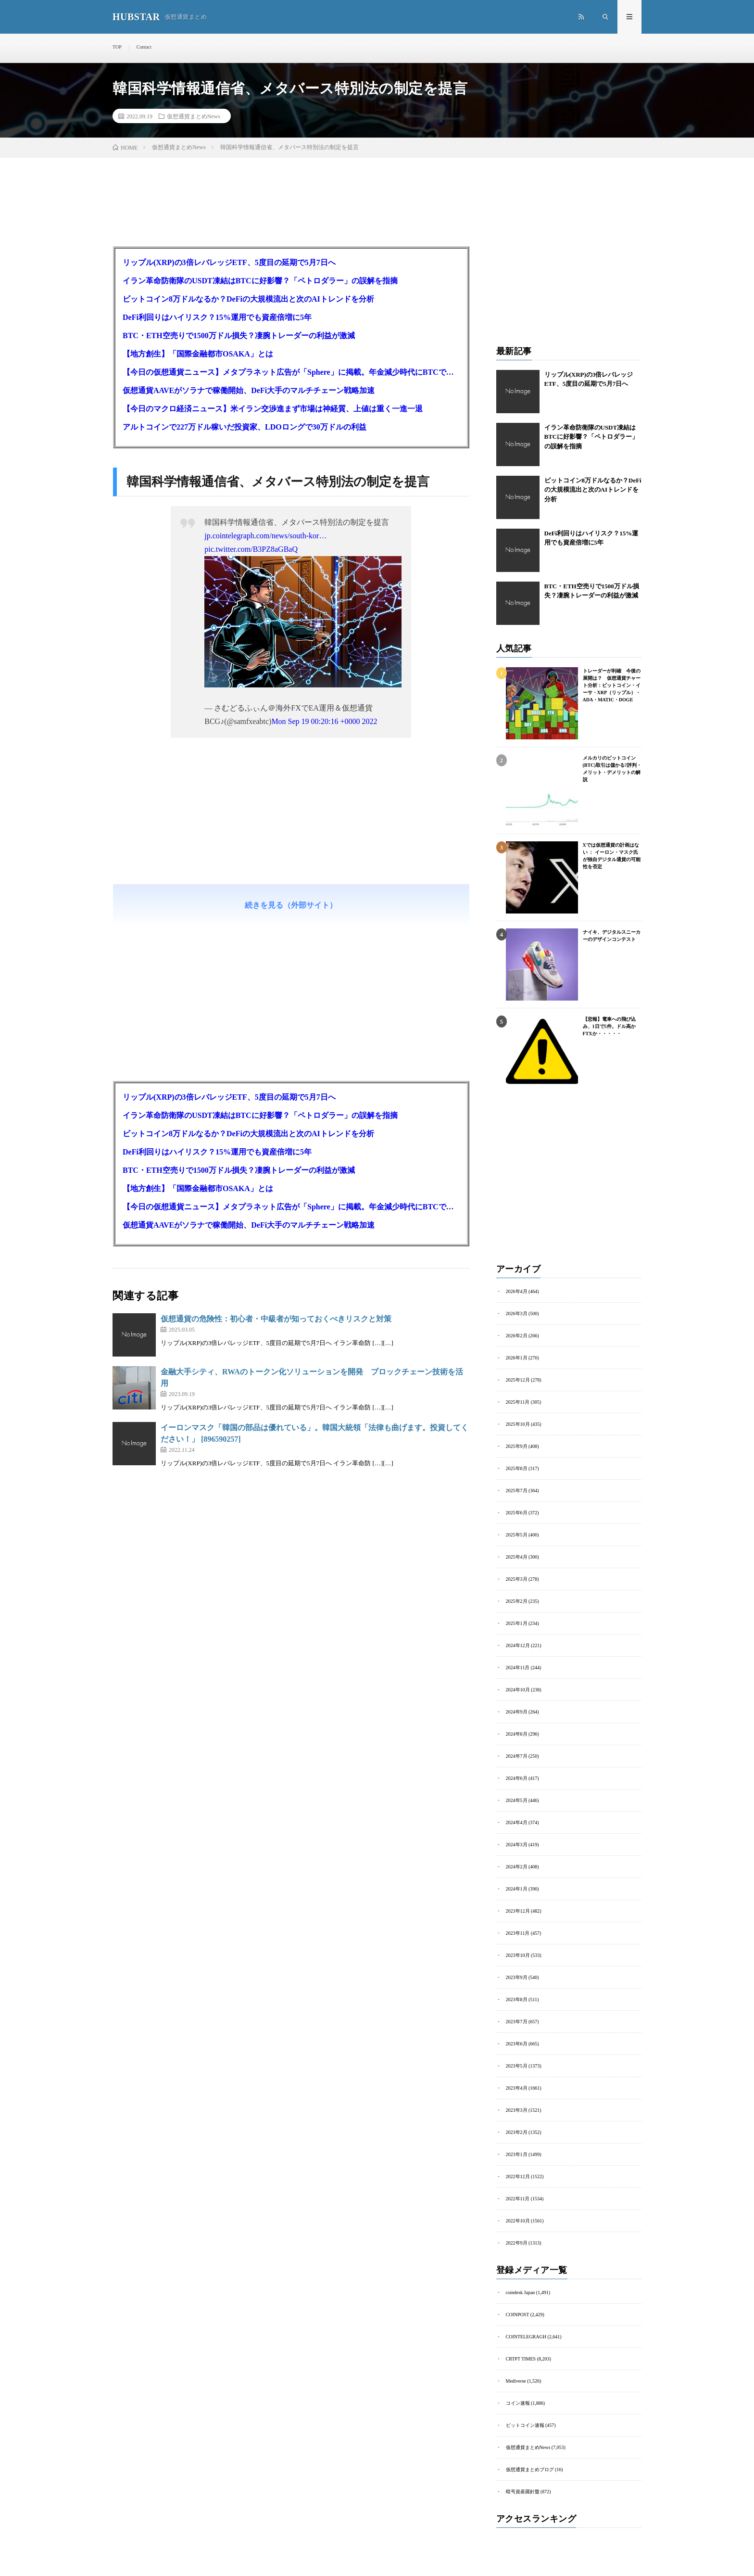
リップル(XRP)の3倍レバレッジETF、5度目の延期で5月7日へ (229, 262)
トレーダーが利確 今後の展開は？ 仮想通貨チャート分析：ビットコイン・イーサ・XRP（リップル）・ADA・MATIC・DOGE (612, 685)
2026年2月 (517, 1335)
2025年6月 (517, 1512)
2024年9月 (517, 1711)
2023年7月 (517, 2021)
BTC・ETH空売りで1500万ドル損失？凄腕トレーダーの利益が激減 (239, 335)
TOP (117, 47)
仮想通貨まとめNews (193, 116)
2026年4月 (517, 1291)
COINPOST (517, 2314)
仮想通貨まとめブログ (530, 2469)
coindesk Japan (520, 2292)
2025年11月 (518, 1402)
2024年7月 (517, 1756)
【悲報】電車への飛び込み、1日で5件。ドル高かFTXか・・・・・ (609, 1026)
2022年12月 (518, 2176)
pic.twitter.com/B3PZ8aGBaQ (251, 549)
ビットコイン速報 (525, 2425)
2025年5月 (517, 1534)
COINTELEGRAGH (526, 2336)
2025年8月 (517, 1468)
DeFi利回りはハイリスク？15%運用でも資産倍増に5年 (217, 317)
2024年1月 (517, 1888)
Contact (144, 47)
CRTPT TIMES (521, 2358)
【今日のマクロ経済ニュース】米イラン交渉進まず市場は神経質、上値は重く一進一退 (273, 409)
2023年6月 (517, 2043)
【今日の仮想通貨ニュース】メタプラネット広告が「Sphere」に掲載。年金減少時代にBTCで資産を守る (291, 372)
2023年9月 (517, 1977)
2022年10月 (518, 2220)
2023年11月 (518, 1933)
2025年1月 (517, 1623)
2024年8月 (517, 1734)
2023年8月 (517, 1999)
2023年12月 (518, 1911)
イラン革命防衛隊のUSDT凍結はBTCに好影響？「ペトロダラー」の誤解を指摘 (260, 281)
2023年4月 (517, 2088)
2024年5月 (517, 1800)
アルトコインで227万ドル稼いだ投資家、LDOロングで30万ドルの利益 (244, 427)
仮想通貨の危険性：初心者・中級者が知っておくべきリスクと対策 (276, 1319)
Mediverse (516, 2381)
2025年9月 (517, 1446)
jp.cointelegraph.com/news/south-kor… (265, 536)
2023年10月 (518, 1955)
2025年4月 (517, 1557)
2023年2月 (517, 2132)
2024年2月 (517, 1866)
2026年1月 (517, 1357)
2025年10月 (518, 1424)
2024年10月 (518, 1689)
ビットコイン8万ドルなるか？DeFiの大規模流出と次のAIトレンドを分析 (248, 299)
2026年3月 (517, 1313)
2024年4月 (517, 1822)
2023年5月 (517, 2065)
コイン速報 (518, 2403)
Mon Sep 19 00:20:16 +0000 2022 (324, 721)
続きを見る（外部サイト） (291, 905)
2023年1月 (517, 2154)
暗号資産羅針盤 (523, 2491)
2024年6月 (517, 1778)
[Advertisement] (291, 841)
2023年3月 (517, 2110)
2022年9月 (517, 2243)
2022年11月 (518, 2198)
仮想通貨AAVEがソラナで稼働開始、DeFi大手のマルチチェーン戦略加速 (249, 390)
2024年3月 (517, 1844)
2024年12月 (518, 1645)
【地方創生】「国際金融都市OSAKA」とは (198, 354)
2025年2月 (517, 1601)
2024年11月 (518, 1667)
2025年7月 (517, 1490)
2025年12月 (518, 1380)
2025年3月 (517, 1579)
